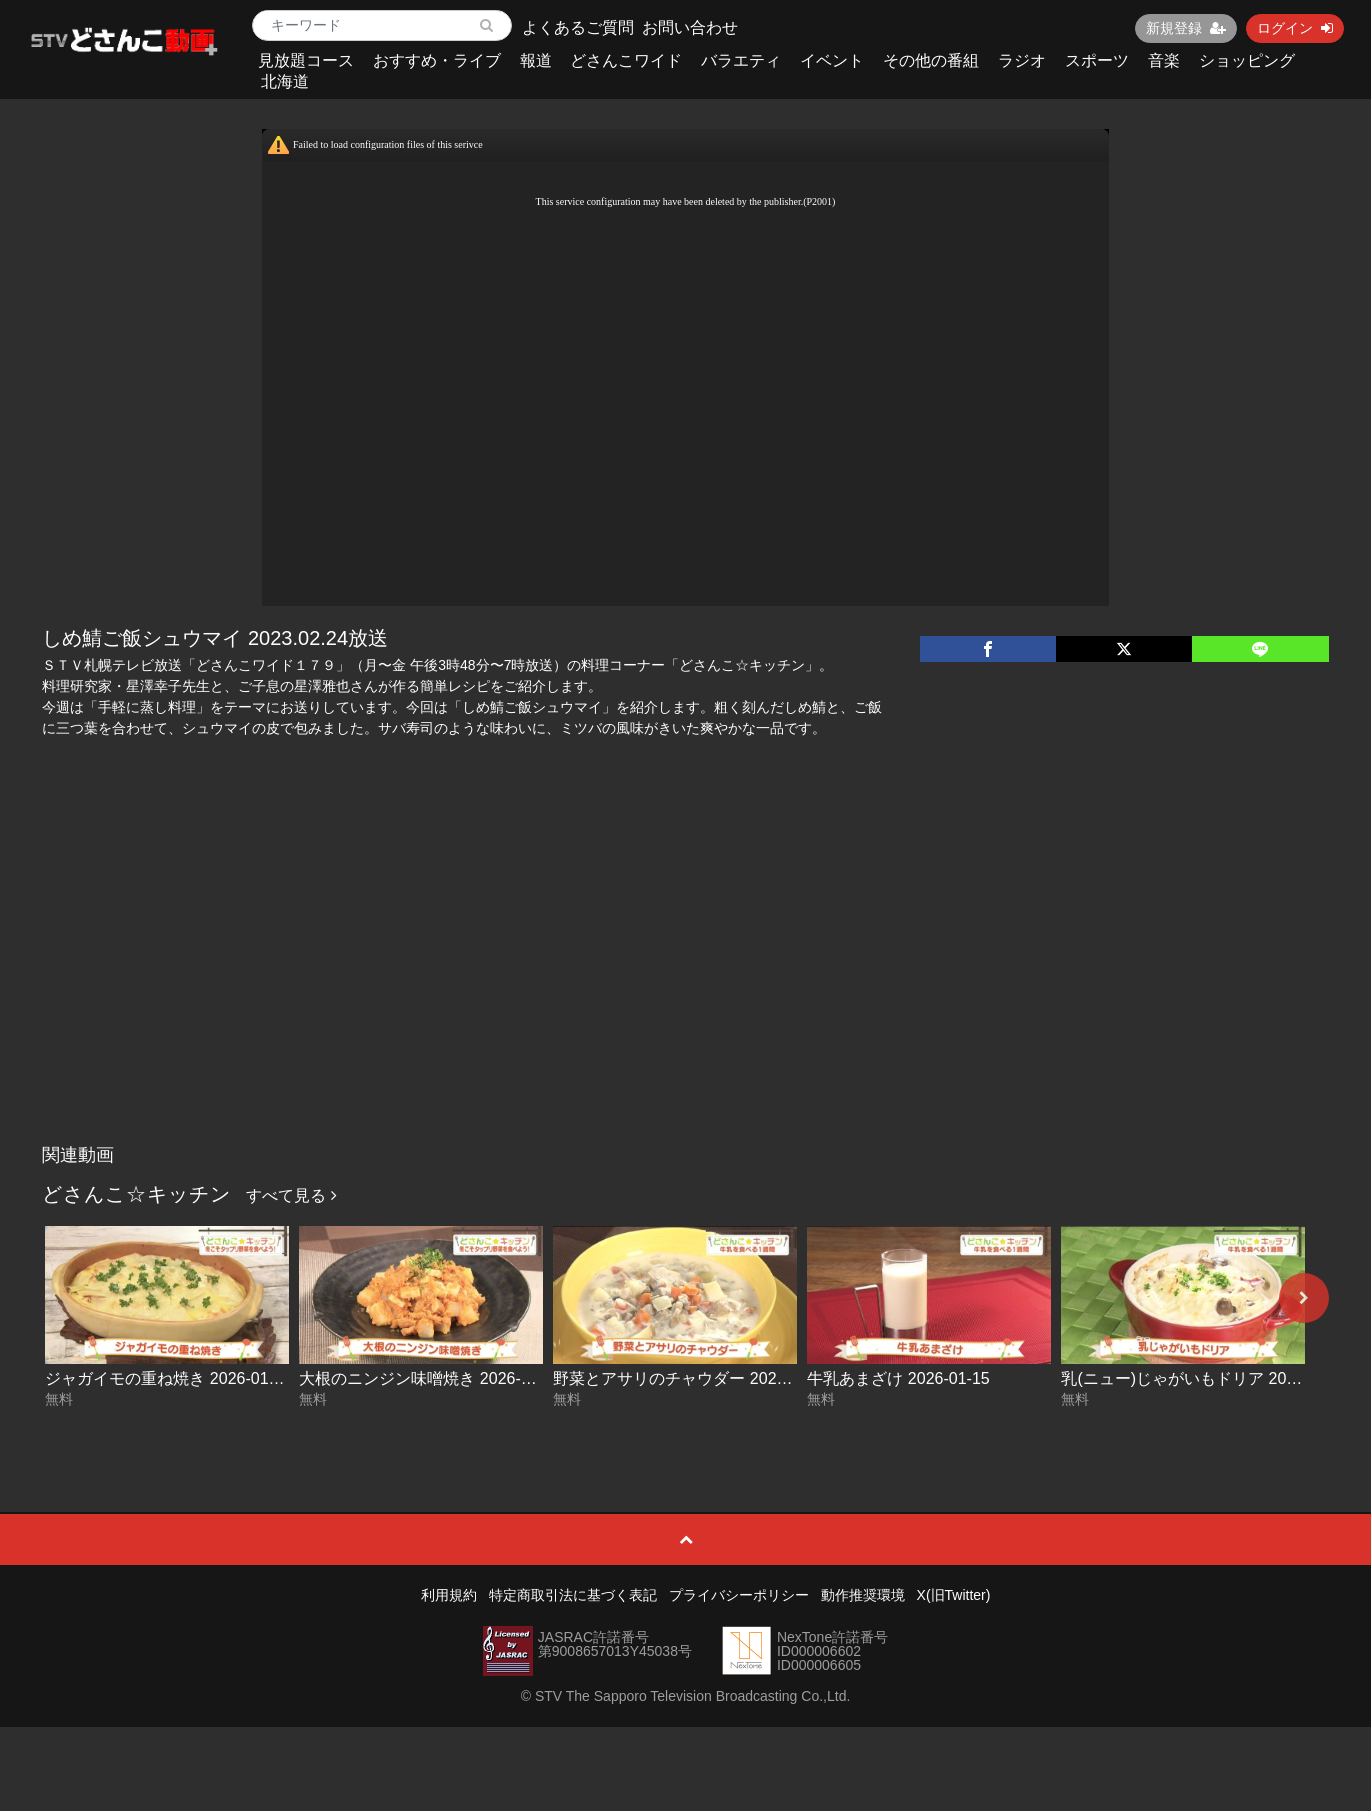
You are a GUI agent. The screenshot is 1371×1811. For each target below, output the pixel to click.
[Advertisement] (686, 985)
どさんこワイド (626, 60)
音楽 (1164, 60)
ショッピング (1247, 60)
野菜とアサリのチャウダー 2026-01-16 (692, 1378)
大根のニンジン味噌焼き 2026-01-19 (430, 1378)
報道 (536, 60)
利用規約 (449, 1595)
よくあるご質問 (578, 27)
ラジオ (1022, 60)
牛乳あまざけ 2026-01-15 (898, 1378)
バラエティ (741, 60)
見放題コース (306, 60)
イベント (832, 60)
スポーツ (1097, 60)
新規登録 (1186, 28)
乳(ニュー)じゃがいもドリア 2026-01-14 (1205, 1378)
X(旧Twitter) (954, 1595)
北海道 (285, 81)
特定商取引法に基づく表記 (573, 1595)
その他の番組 (931, 60)
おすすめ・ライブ (437, 60)
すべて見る (291, 1195)
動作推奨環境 (863, 1595)
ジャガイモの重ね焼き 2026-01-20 (168, 1378)
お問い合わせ (690, 27)
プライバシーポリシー (739, 1595)
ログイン (1295, 28)
